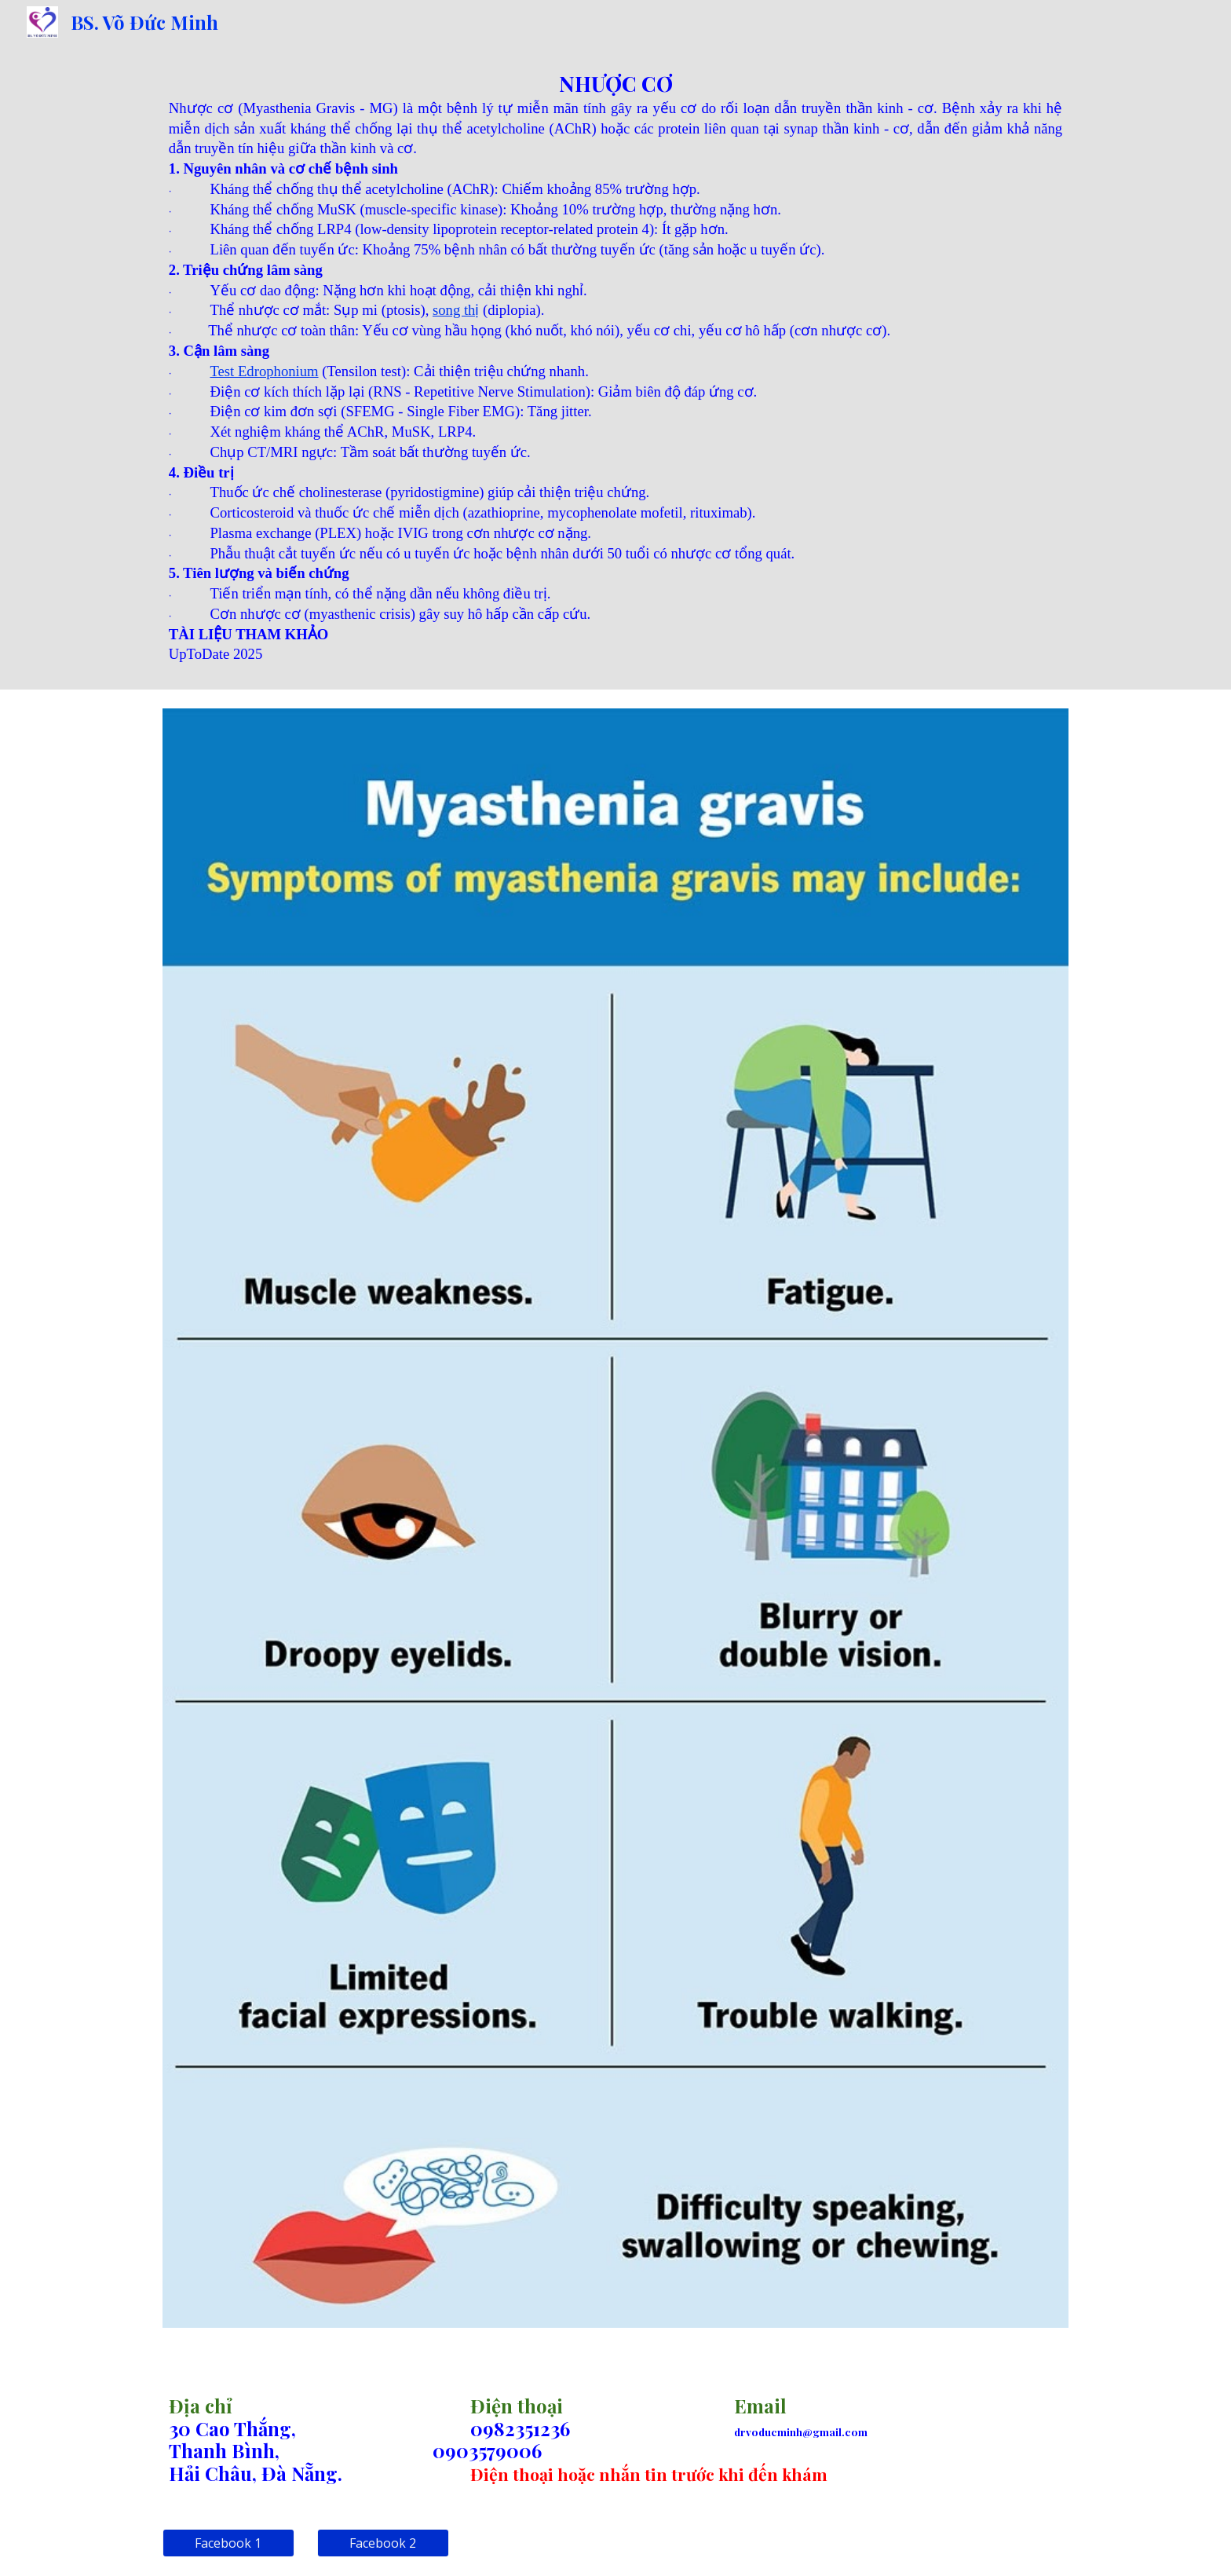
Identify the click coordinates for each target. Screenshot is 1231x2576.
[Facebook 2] (383, 2543)
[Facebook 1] (228, 2543)
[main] (615, 367)
